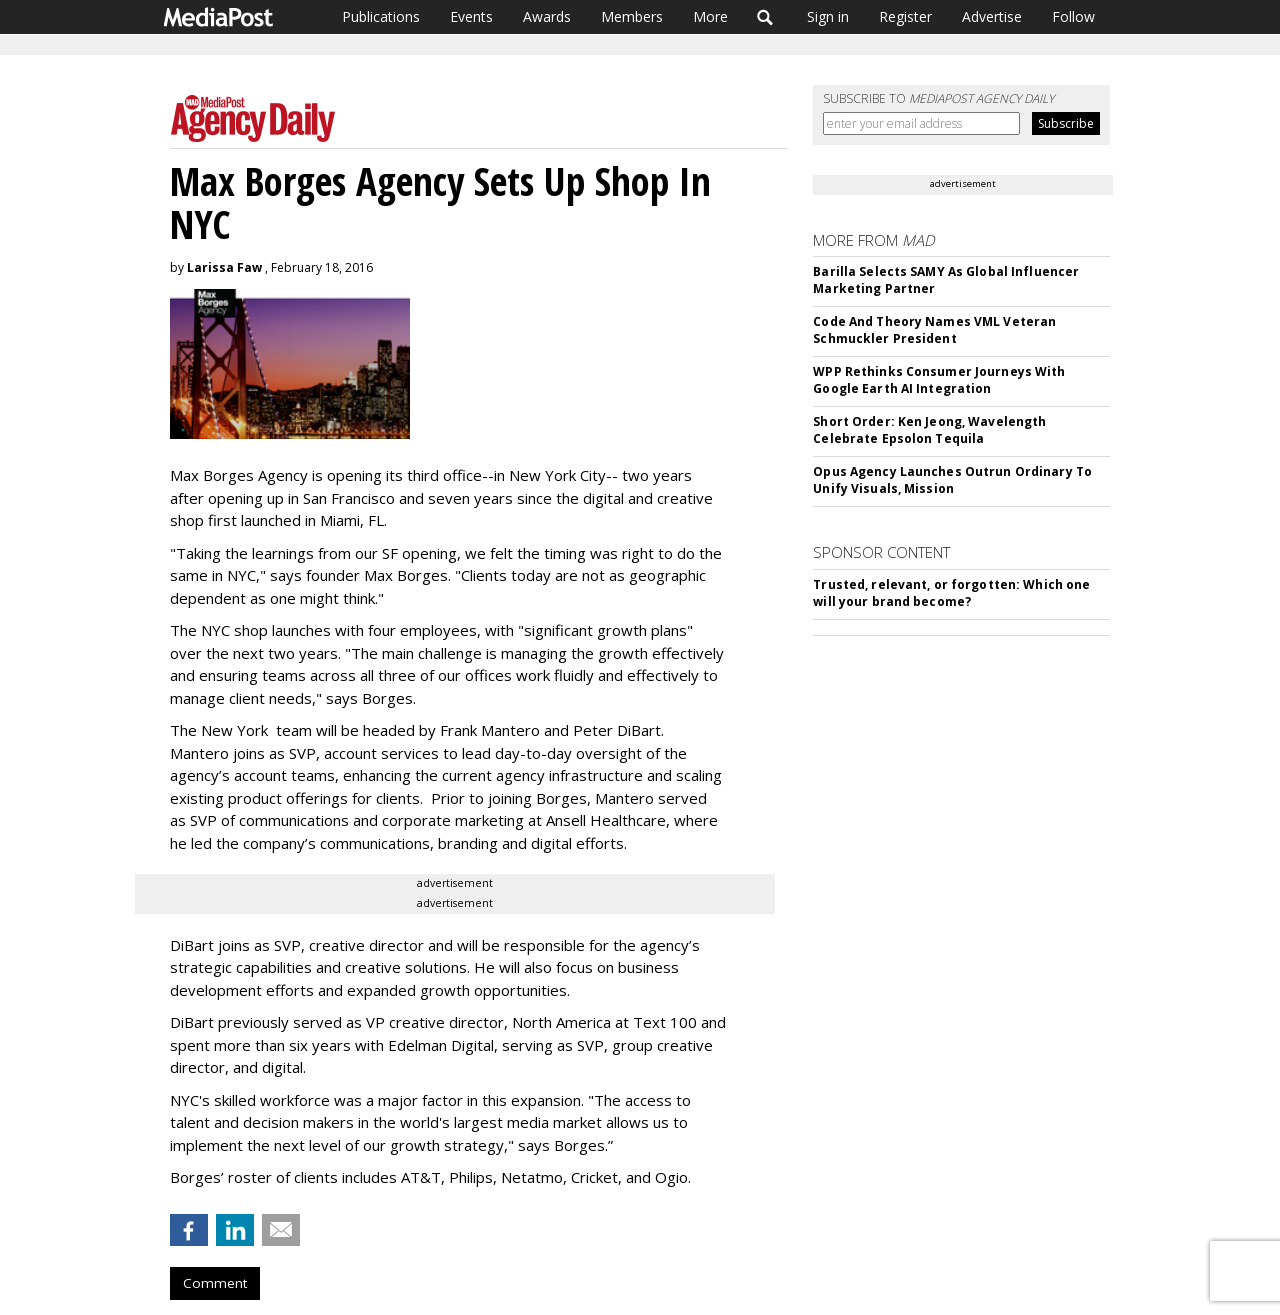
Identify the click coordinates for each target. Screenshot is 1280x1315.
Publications (381, 16)
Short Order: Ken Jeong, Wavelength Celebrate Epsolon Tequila (929, 430)
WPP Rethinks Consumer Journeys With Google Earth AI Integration (939, 380)
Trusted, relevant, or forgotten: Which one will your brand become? (951, 593)
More (710, 16)
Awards (547, 16)
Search (765, 17)
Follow (1073, 16)
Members (632, 16)
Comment (215, 1283)
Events (471, 16)
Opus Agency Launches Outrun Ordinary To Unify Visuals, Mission (952, 480)
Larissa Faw (224, 267)
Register (905, 16)
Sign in (828, 16)
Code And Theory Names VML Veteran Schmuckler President (934, 330)
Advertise (992, 16)
